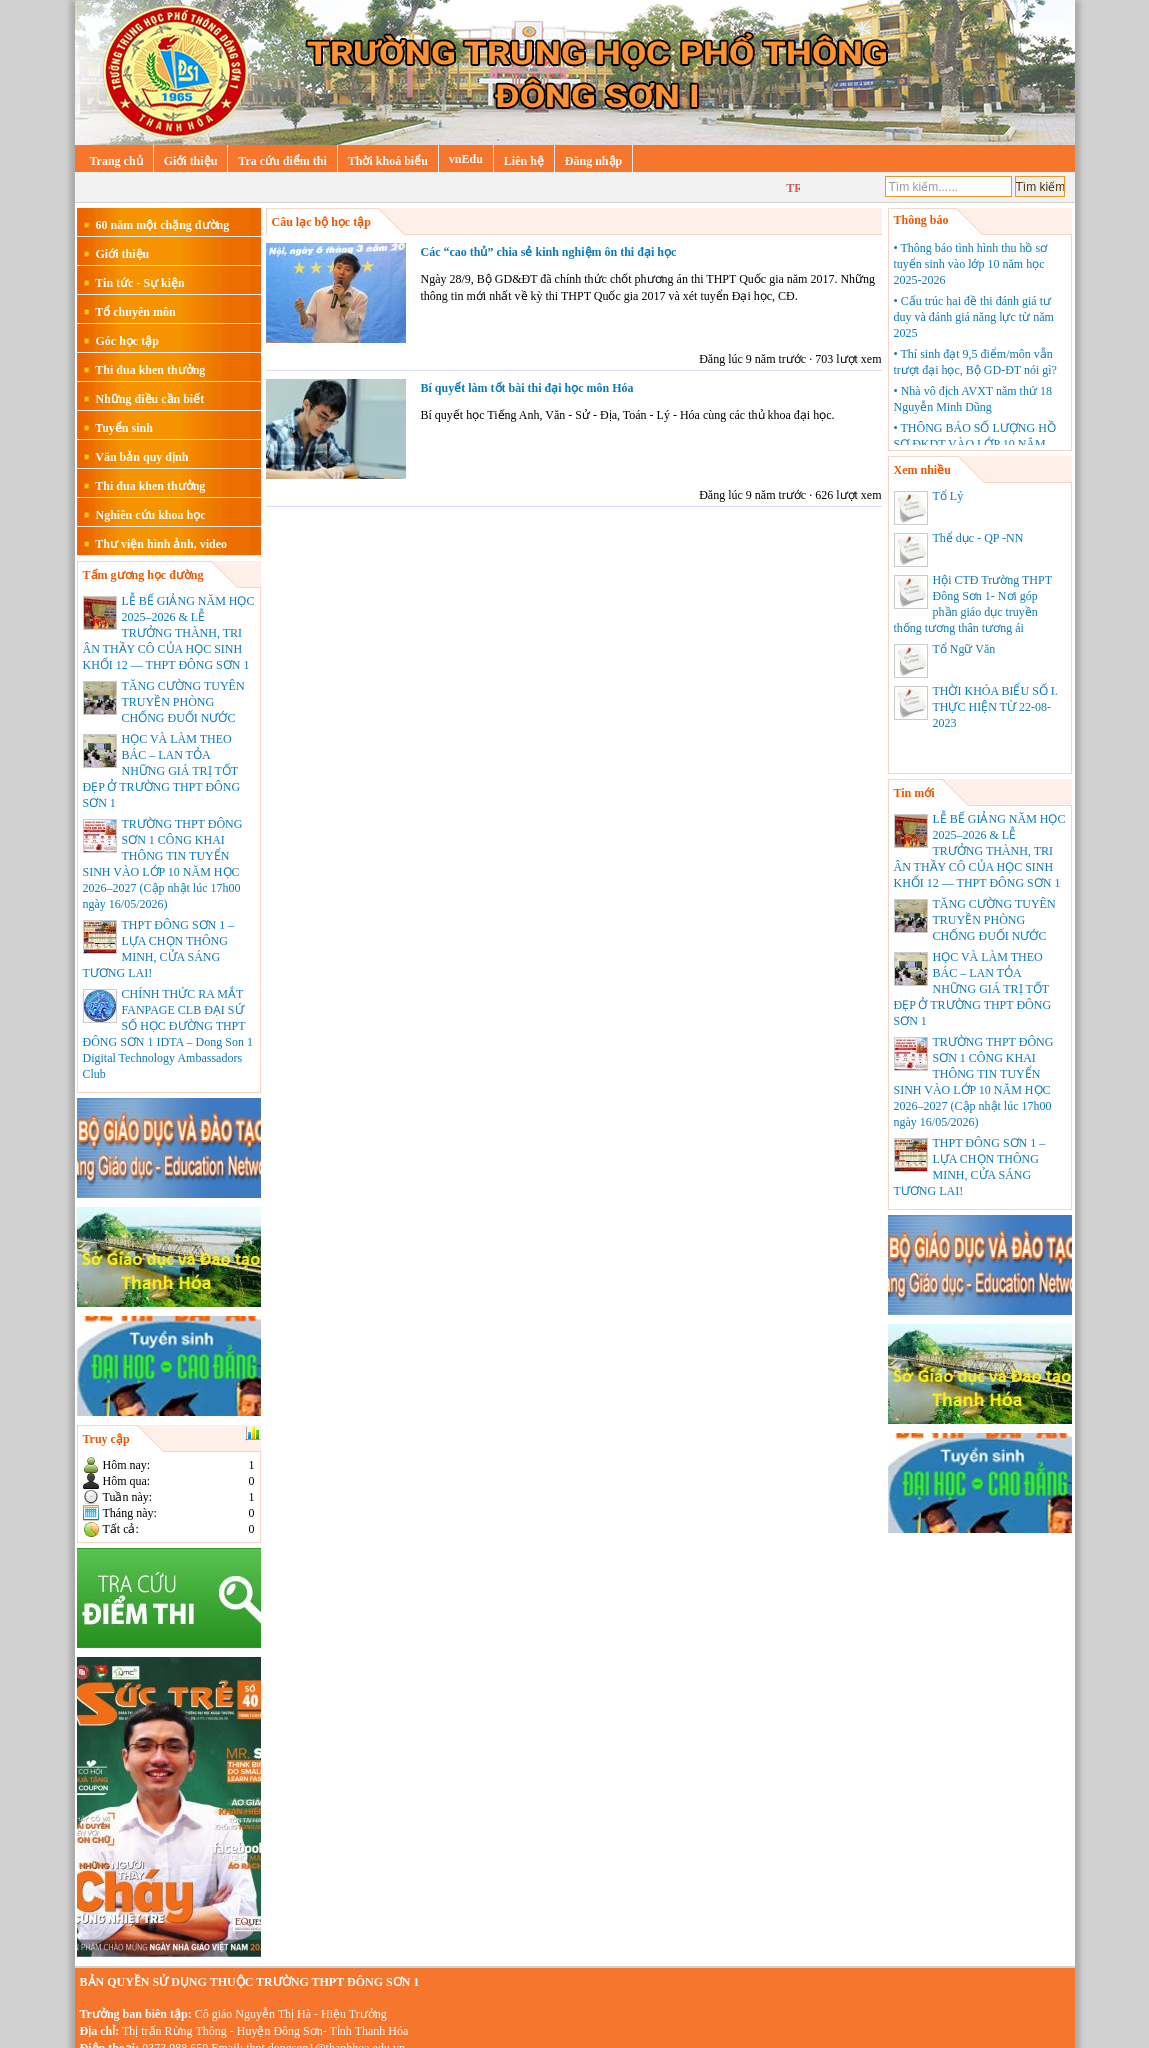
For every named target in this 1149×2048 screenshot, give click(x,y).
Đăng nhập (593, 161)
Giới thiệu (191, 161)
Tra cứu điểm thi (282, 161)
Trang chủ (116, 161)
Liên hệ (524, 161)
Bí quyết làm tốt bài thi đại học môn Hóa (527, 388)
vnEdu (466, 159)
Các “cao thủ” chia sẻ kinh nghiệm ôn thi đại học (549, 252)
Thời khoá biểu (388, 161)
